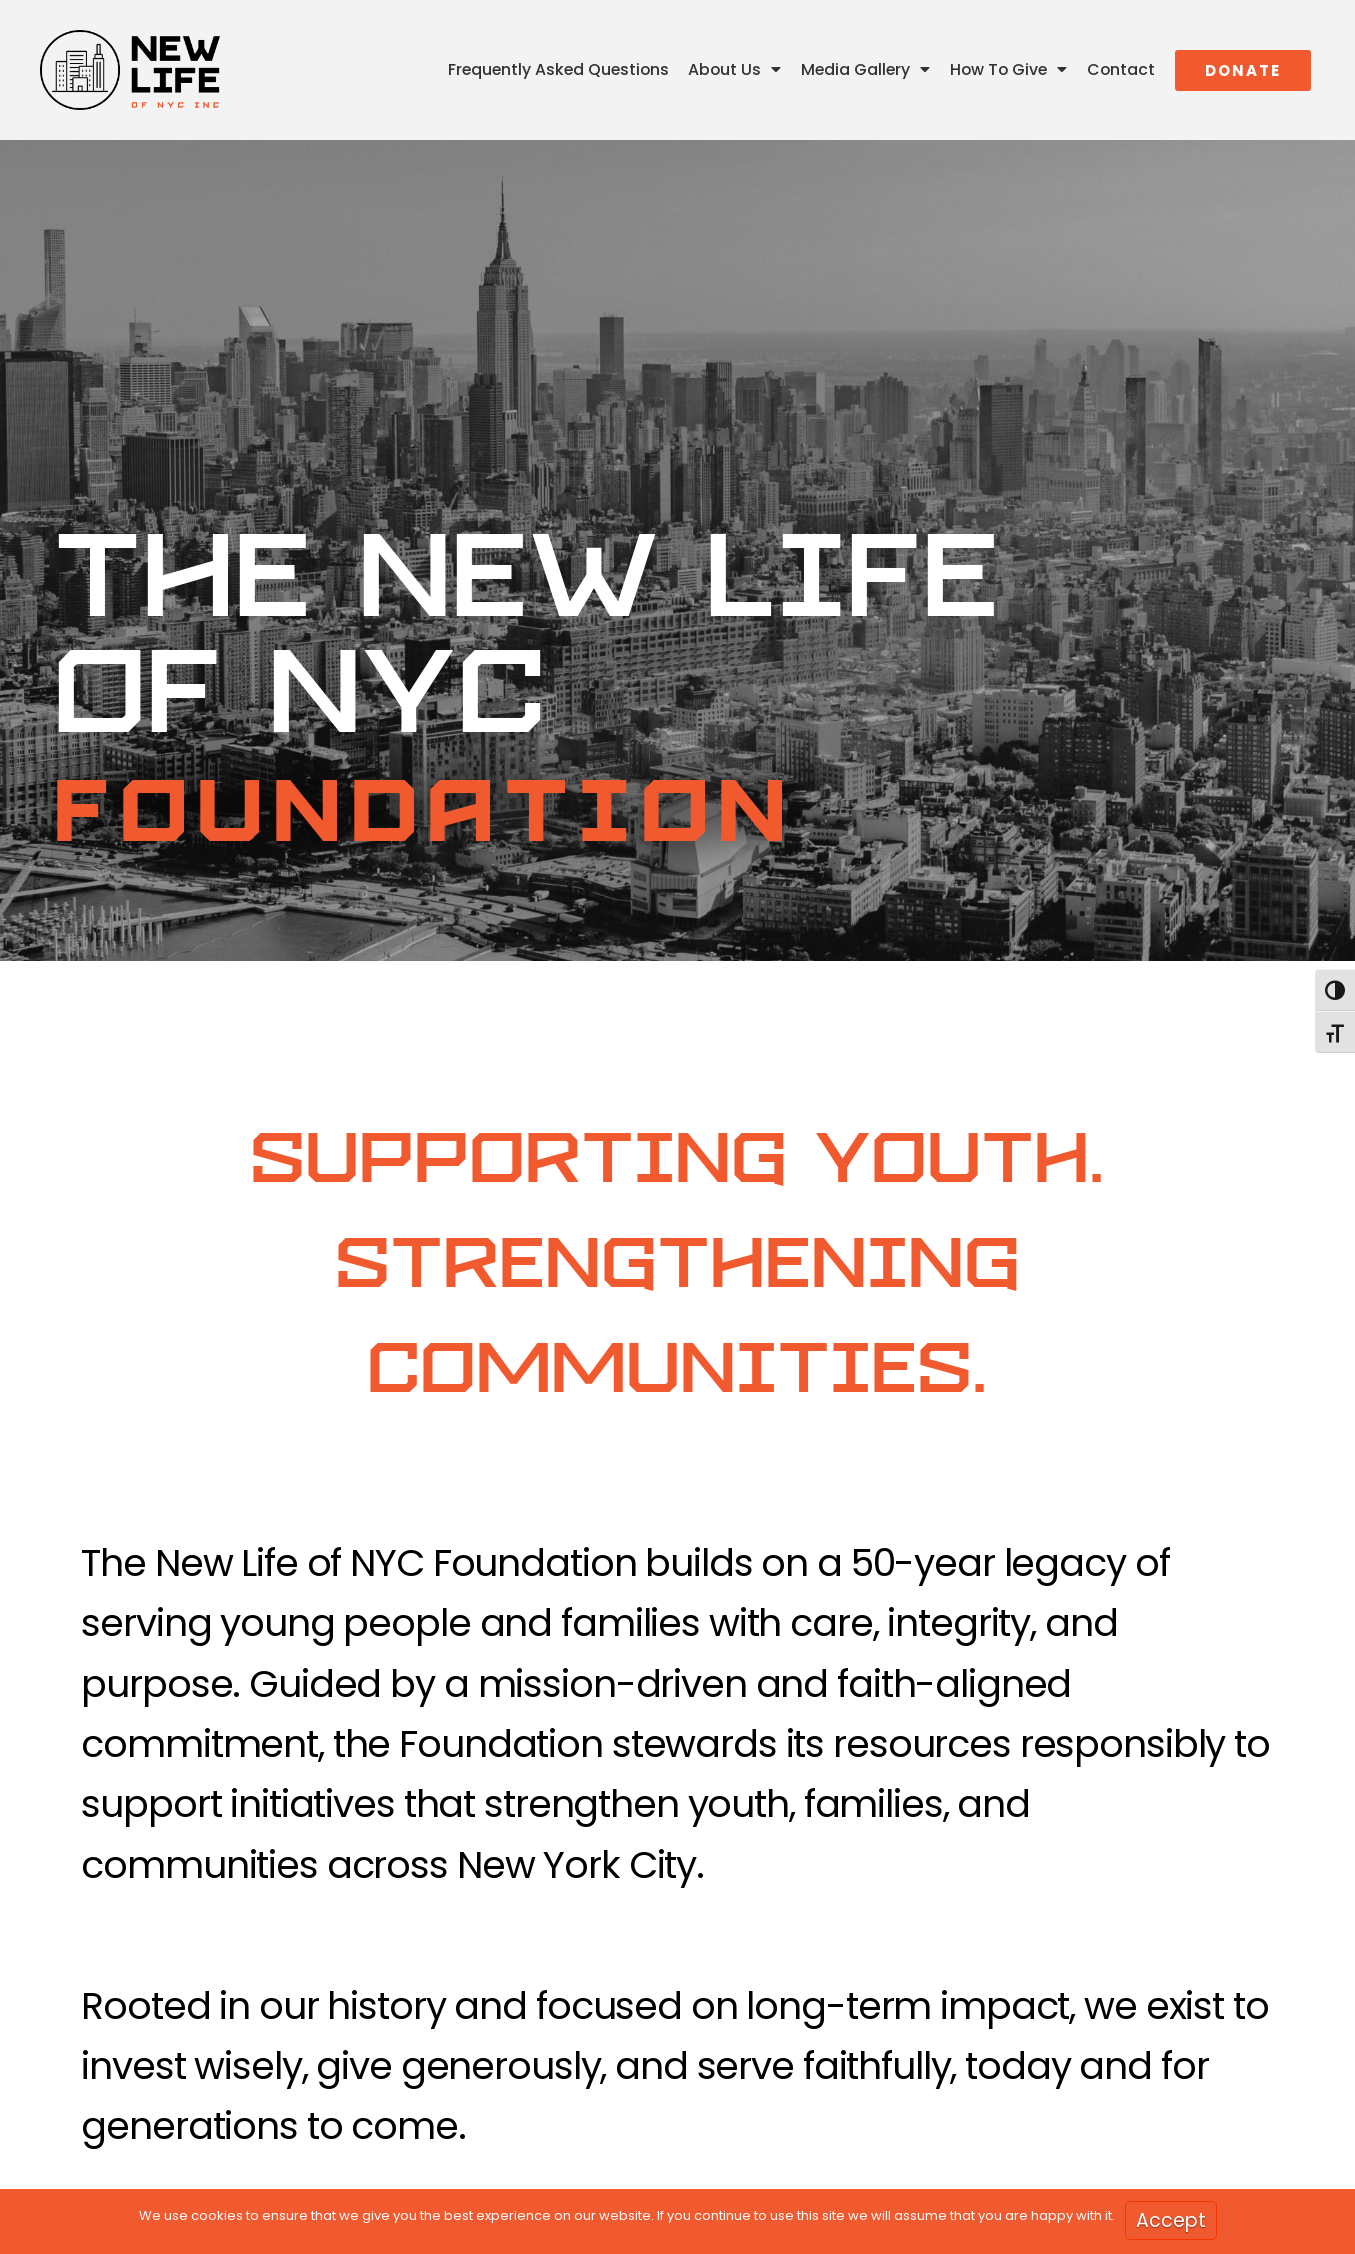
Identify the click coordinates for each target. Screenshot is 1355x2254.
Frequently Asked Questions (558, 69)
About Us (734, 70)
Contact (1121, 69)
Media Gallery (865, 70)
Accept (1171, 2220)
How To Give (1008, 70)
